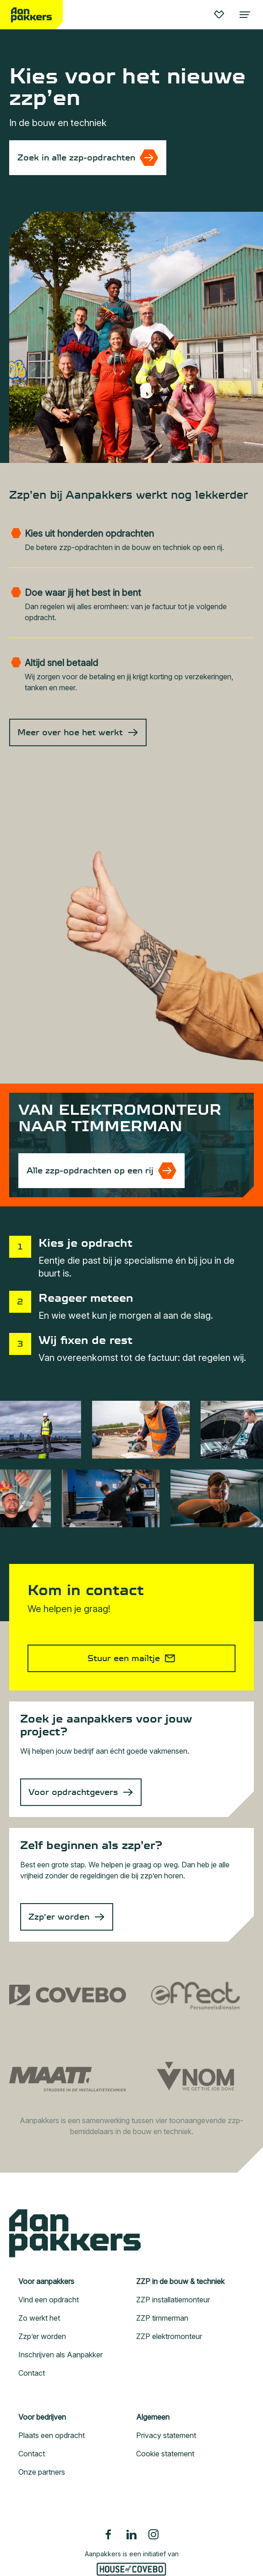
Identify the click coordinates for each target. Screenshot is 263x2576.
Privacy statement (166, 2435)
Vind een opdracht (48, 2299)
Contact (31, 2373)
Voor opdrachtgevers (73, 1792)
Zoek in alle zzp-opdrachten (76, 158)
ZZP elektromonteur (169, 2336)
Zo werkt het (39, 2318)
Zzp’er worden (58, 1917)
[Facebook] (109, 2534)
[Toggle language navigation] (243, 15)
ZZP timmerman (162, 2318)
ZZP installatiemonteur (173, 2299)
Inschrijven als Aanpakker (60, 2354)
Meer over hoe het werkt (70, 732)
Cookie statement (165, 2453)
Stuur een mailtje (124, 1658)
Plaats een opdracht (51, 2435)
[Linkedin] (131, 2534)
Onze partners (41, 2472)
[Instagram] (153, 2534)
